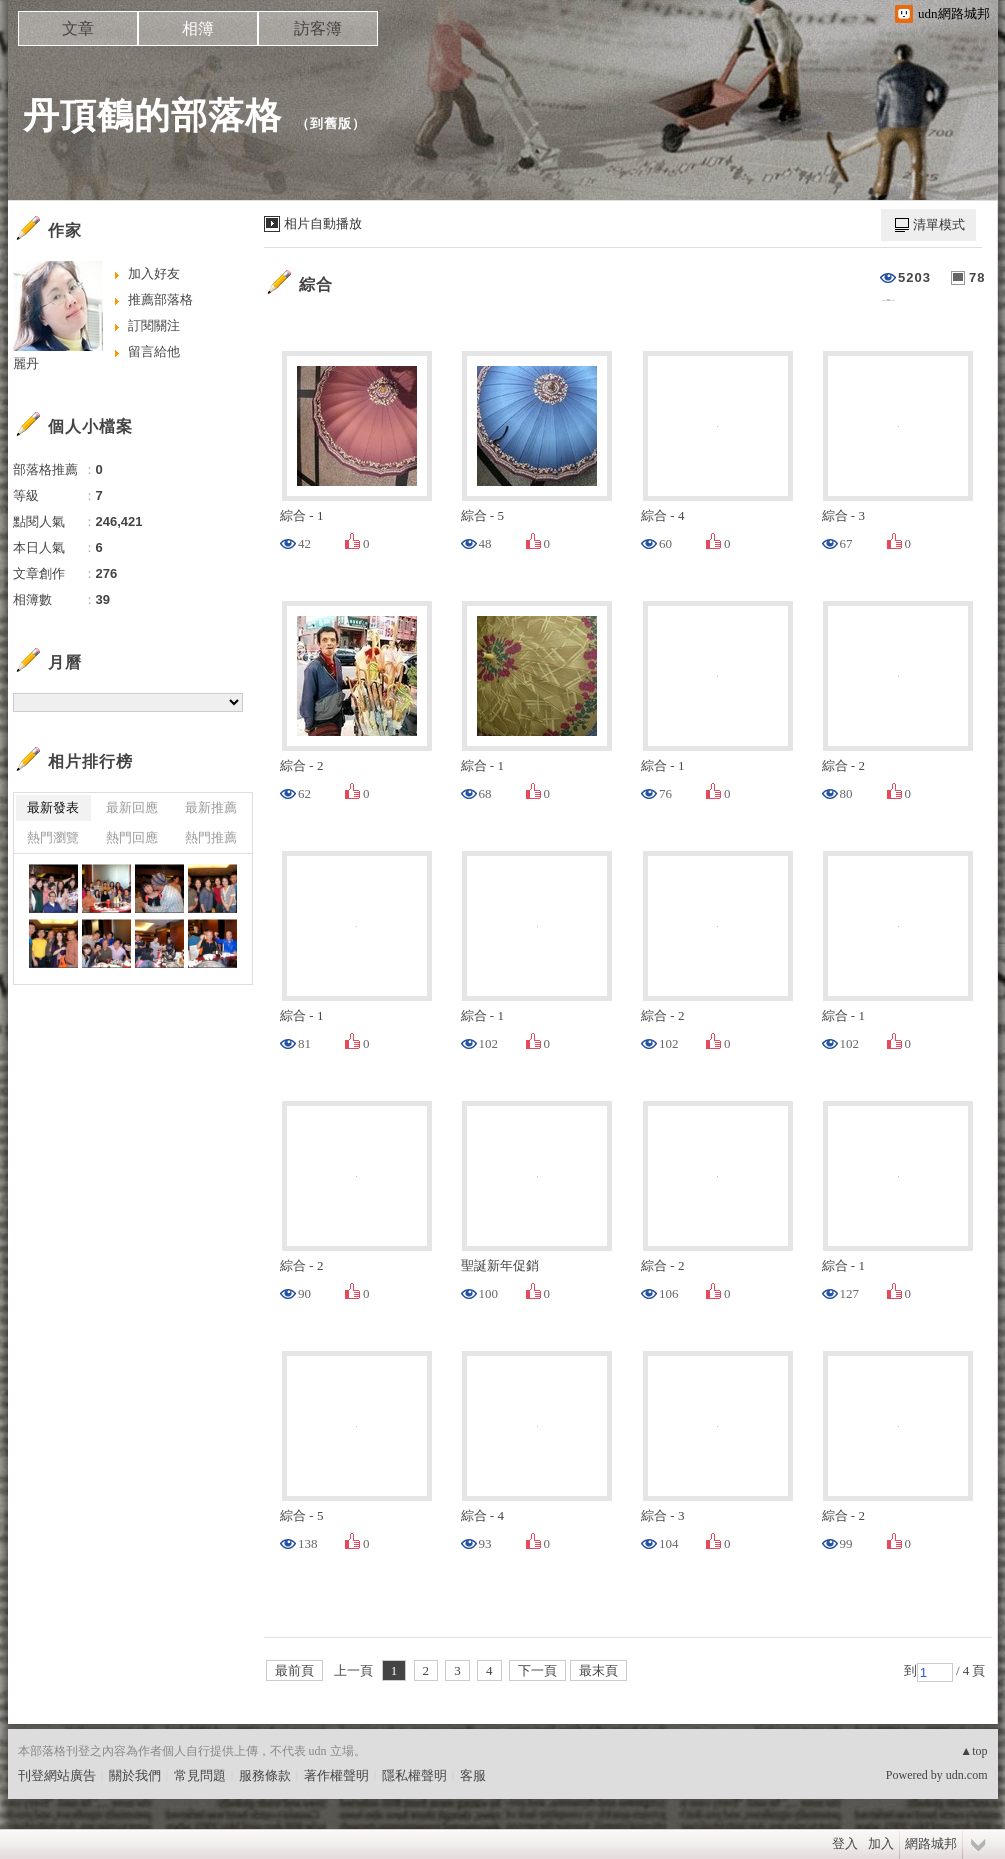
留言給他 (154, 351)
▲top (973, 1751)
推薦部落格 (160, 299)
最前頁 (294, 1670)
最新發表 (53, 807)
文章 (78, 28)
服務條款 (265, 1775)
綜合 (316, 284)
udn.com (967, 1775)
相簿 (198, 28)
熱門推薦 (211, 837)
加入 (881, 1843)
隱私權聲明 (414, 1775)
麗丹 (26, 363)
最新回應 (132, 807)
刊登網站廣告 (57, 1775)
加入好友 (154, 273)
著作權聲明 (336, 1775)
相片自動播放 (323, 223)
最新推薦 (211, 807)
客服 (473, 1775)
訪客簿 (318, 28)
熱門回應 (132, 837)
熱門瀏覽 (53, 837)
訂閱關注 (154, 325)
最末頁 (598, 1670)
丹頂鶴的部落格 (152, 115)
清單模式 (939, 224)
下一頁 (537, 1670)
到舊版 (331, 123)
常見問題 (200, 1775)
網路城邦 (931, 1843)
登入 (845, 1843)
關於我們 (135, 1775)
